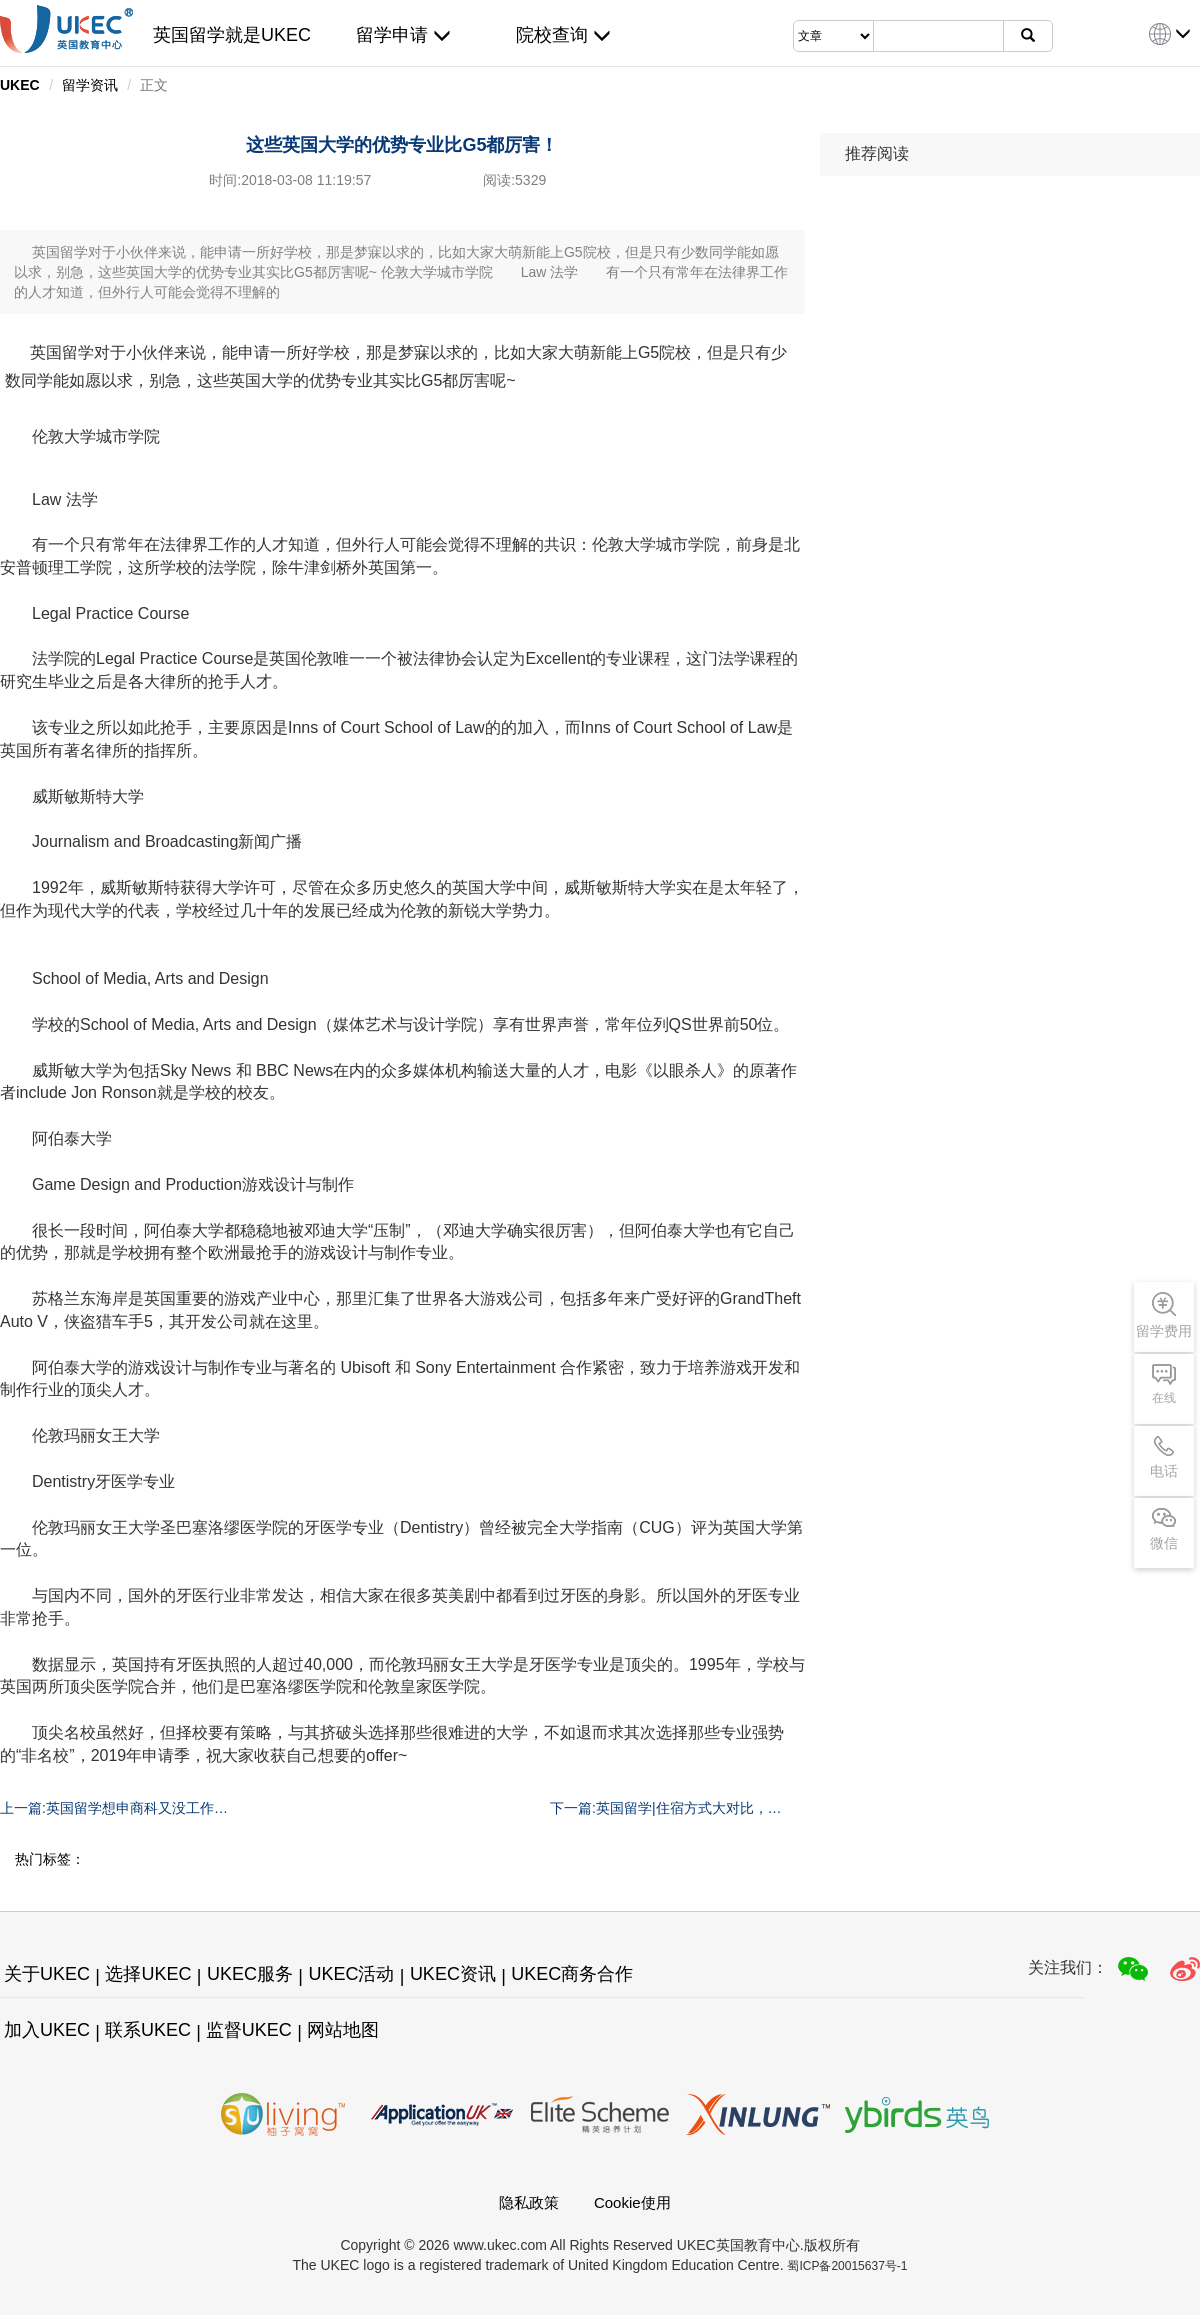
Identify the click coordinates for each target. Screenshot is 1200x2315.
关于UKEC (47, 1974)
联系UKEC (148, 2030)
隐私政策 (529, 2202)
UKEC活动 (351, 1974)
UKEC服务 (250, 1974)
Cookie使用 (632, 2202)
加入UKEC (47, 2030)
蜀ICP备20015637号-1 (847, 2266)
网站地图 (343, 2030)
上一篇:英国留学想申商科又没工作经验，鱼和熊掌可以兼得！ (114, 1809)
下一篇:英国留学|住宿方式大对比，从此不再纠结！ (666, 1809)
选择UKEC (148, 1974)
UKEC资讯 (453, 1974)
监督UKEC (249, 2030)
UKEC (20, 85)
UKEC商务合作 (572, 1974)
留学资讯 (90, 85)
